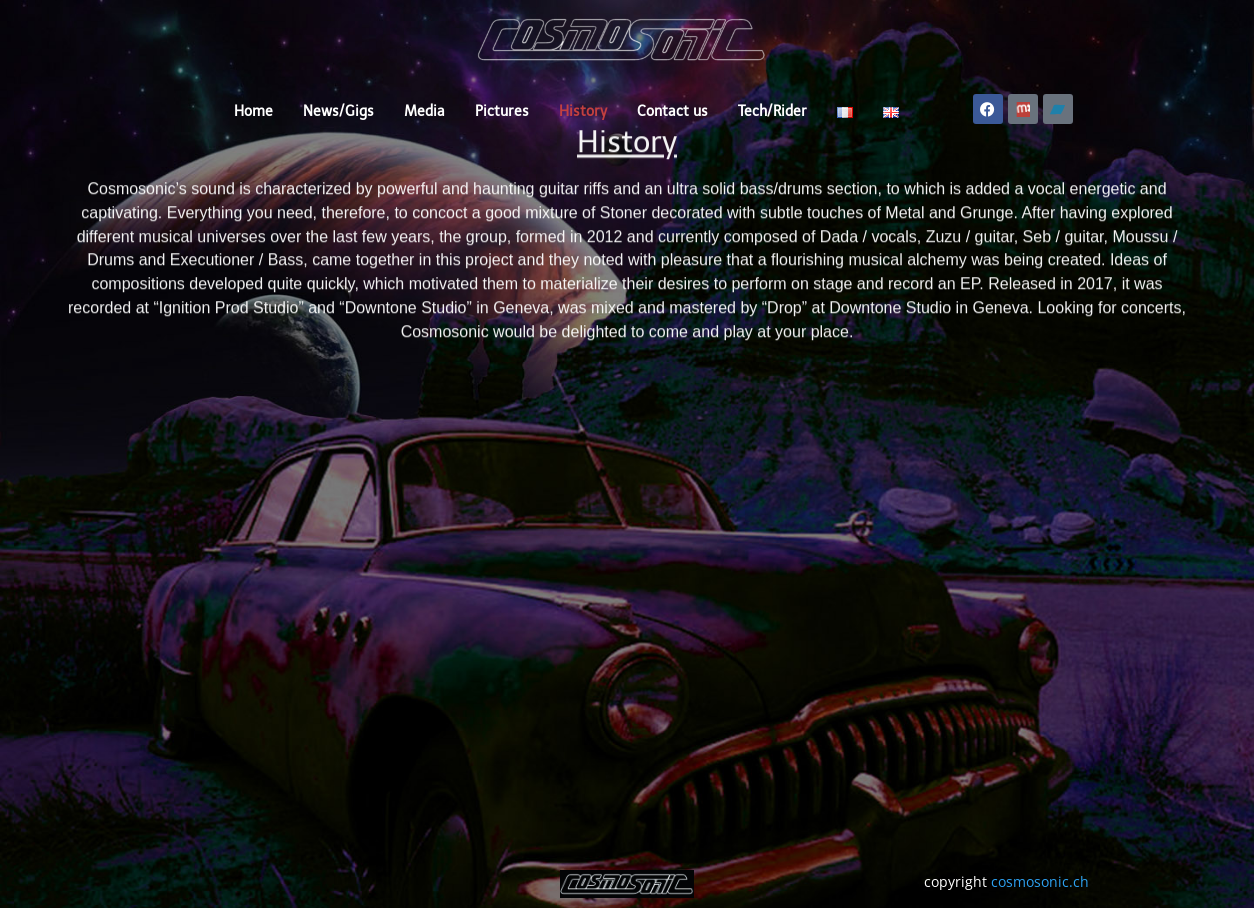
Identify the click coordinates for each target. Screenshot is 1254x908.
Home (253, 111)
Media (424, 111)
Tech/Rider (772, 111)
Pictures (502, 111)
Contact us (672, 111)
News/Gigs (338, 111)
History (583, 111)
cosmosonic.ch (1040, 881)
